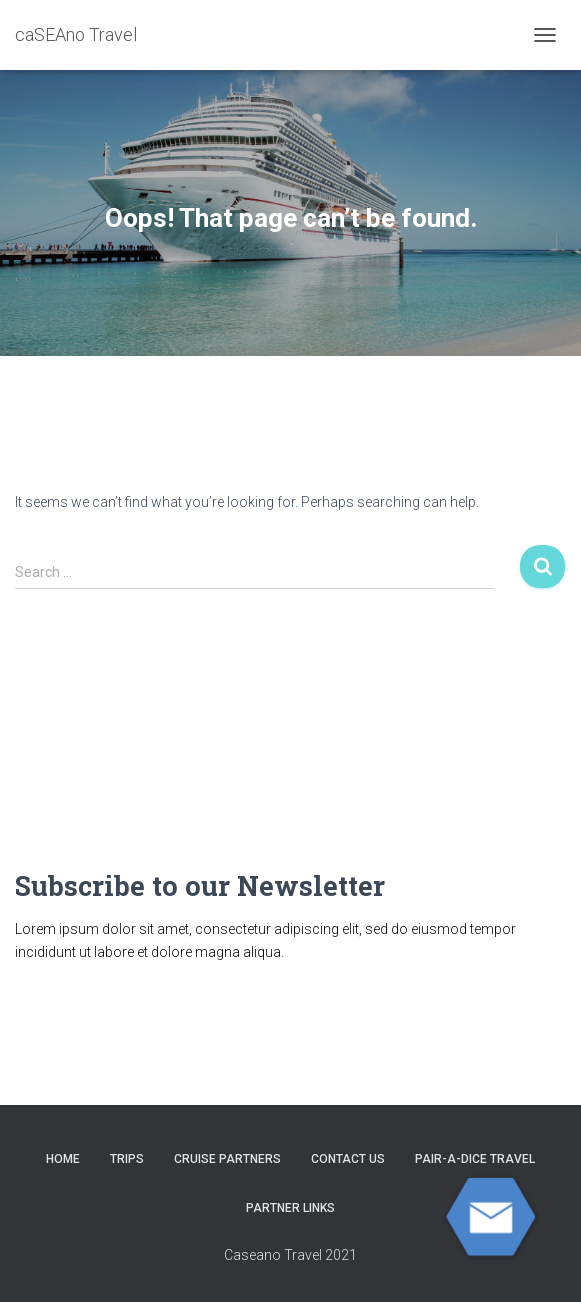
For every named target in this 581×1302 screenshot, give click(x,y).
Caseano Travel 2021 (290, 1255)
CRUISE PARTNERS (227, 1159)
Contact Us (348, 1159)
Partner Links (290, 1208)
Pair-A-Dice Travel (475, 1159)
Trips (127, 1159)
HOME (63, 1159)
